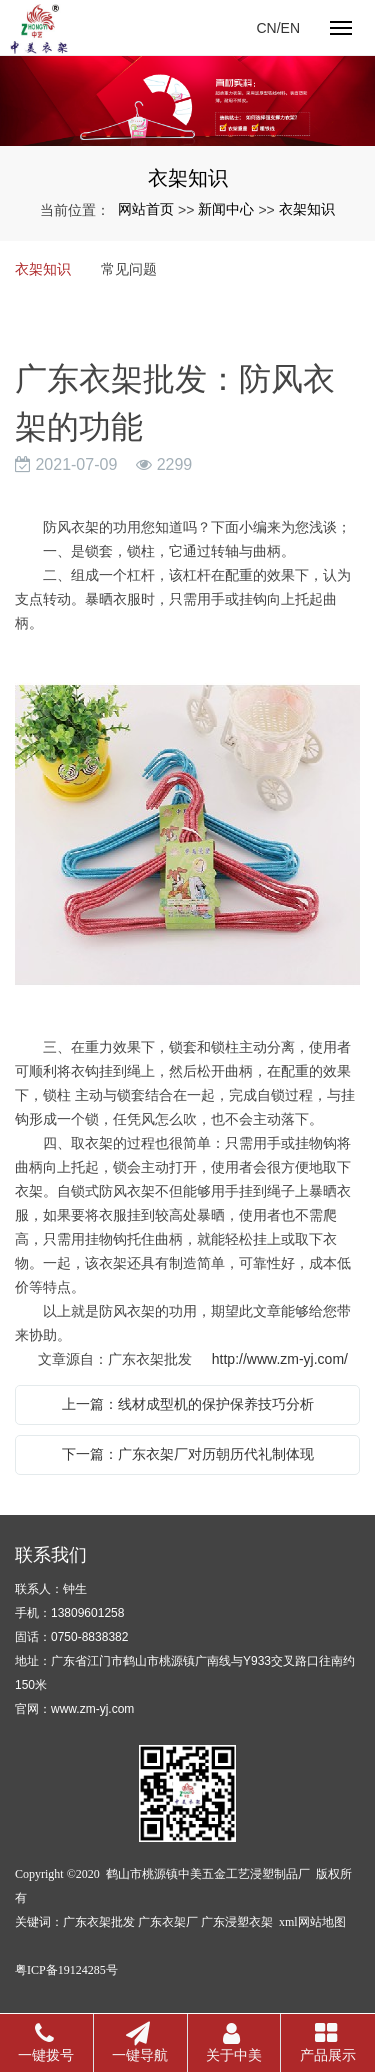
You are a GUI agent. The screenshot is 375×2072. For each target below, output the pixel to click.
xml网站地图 (312, 1922)
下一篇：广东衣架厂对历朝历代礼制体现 (188, 1454)
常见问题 (129, 269)
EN (290, 28)
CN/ (268, 28)
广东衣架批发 (99, 1922)
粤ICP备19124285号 (66, 1970)
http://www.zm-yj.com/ (280, 1359)
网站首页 (146, 209)
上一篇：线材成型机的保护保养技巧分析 (188, 1404)
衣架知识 (307, 209)
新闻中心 (226, 209)
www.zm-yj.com (92, 1709)
